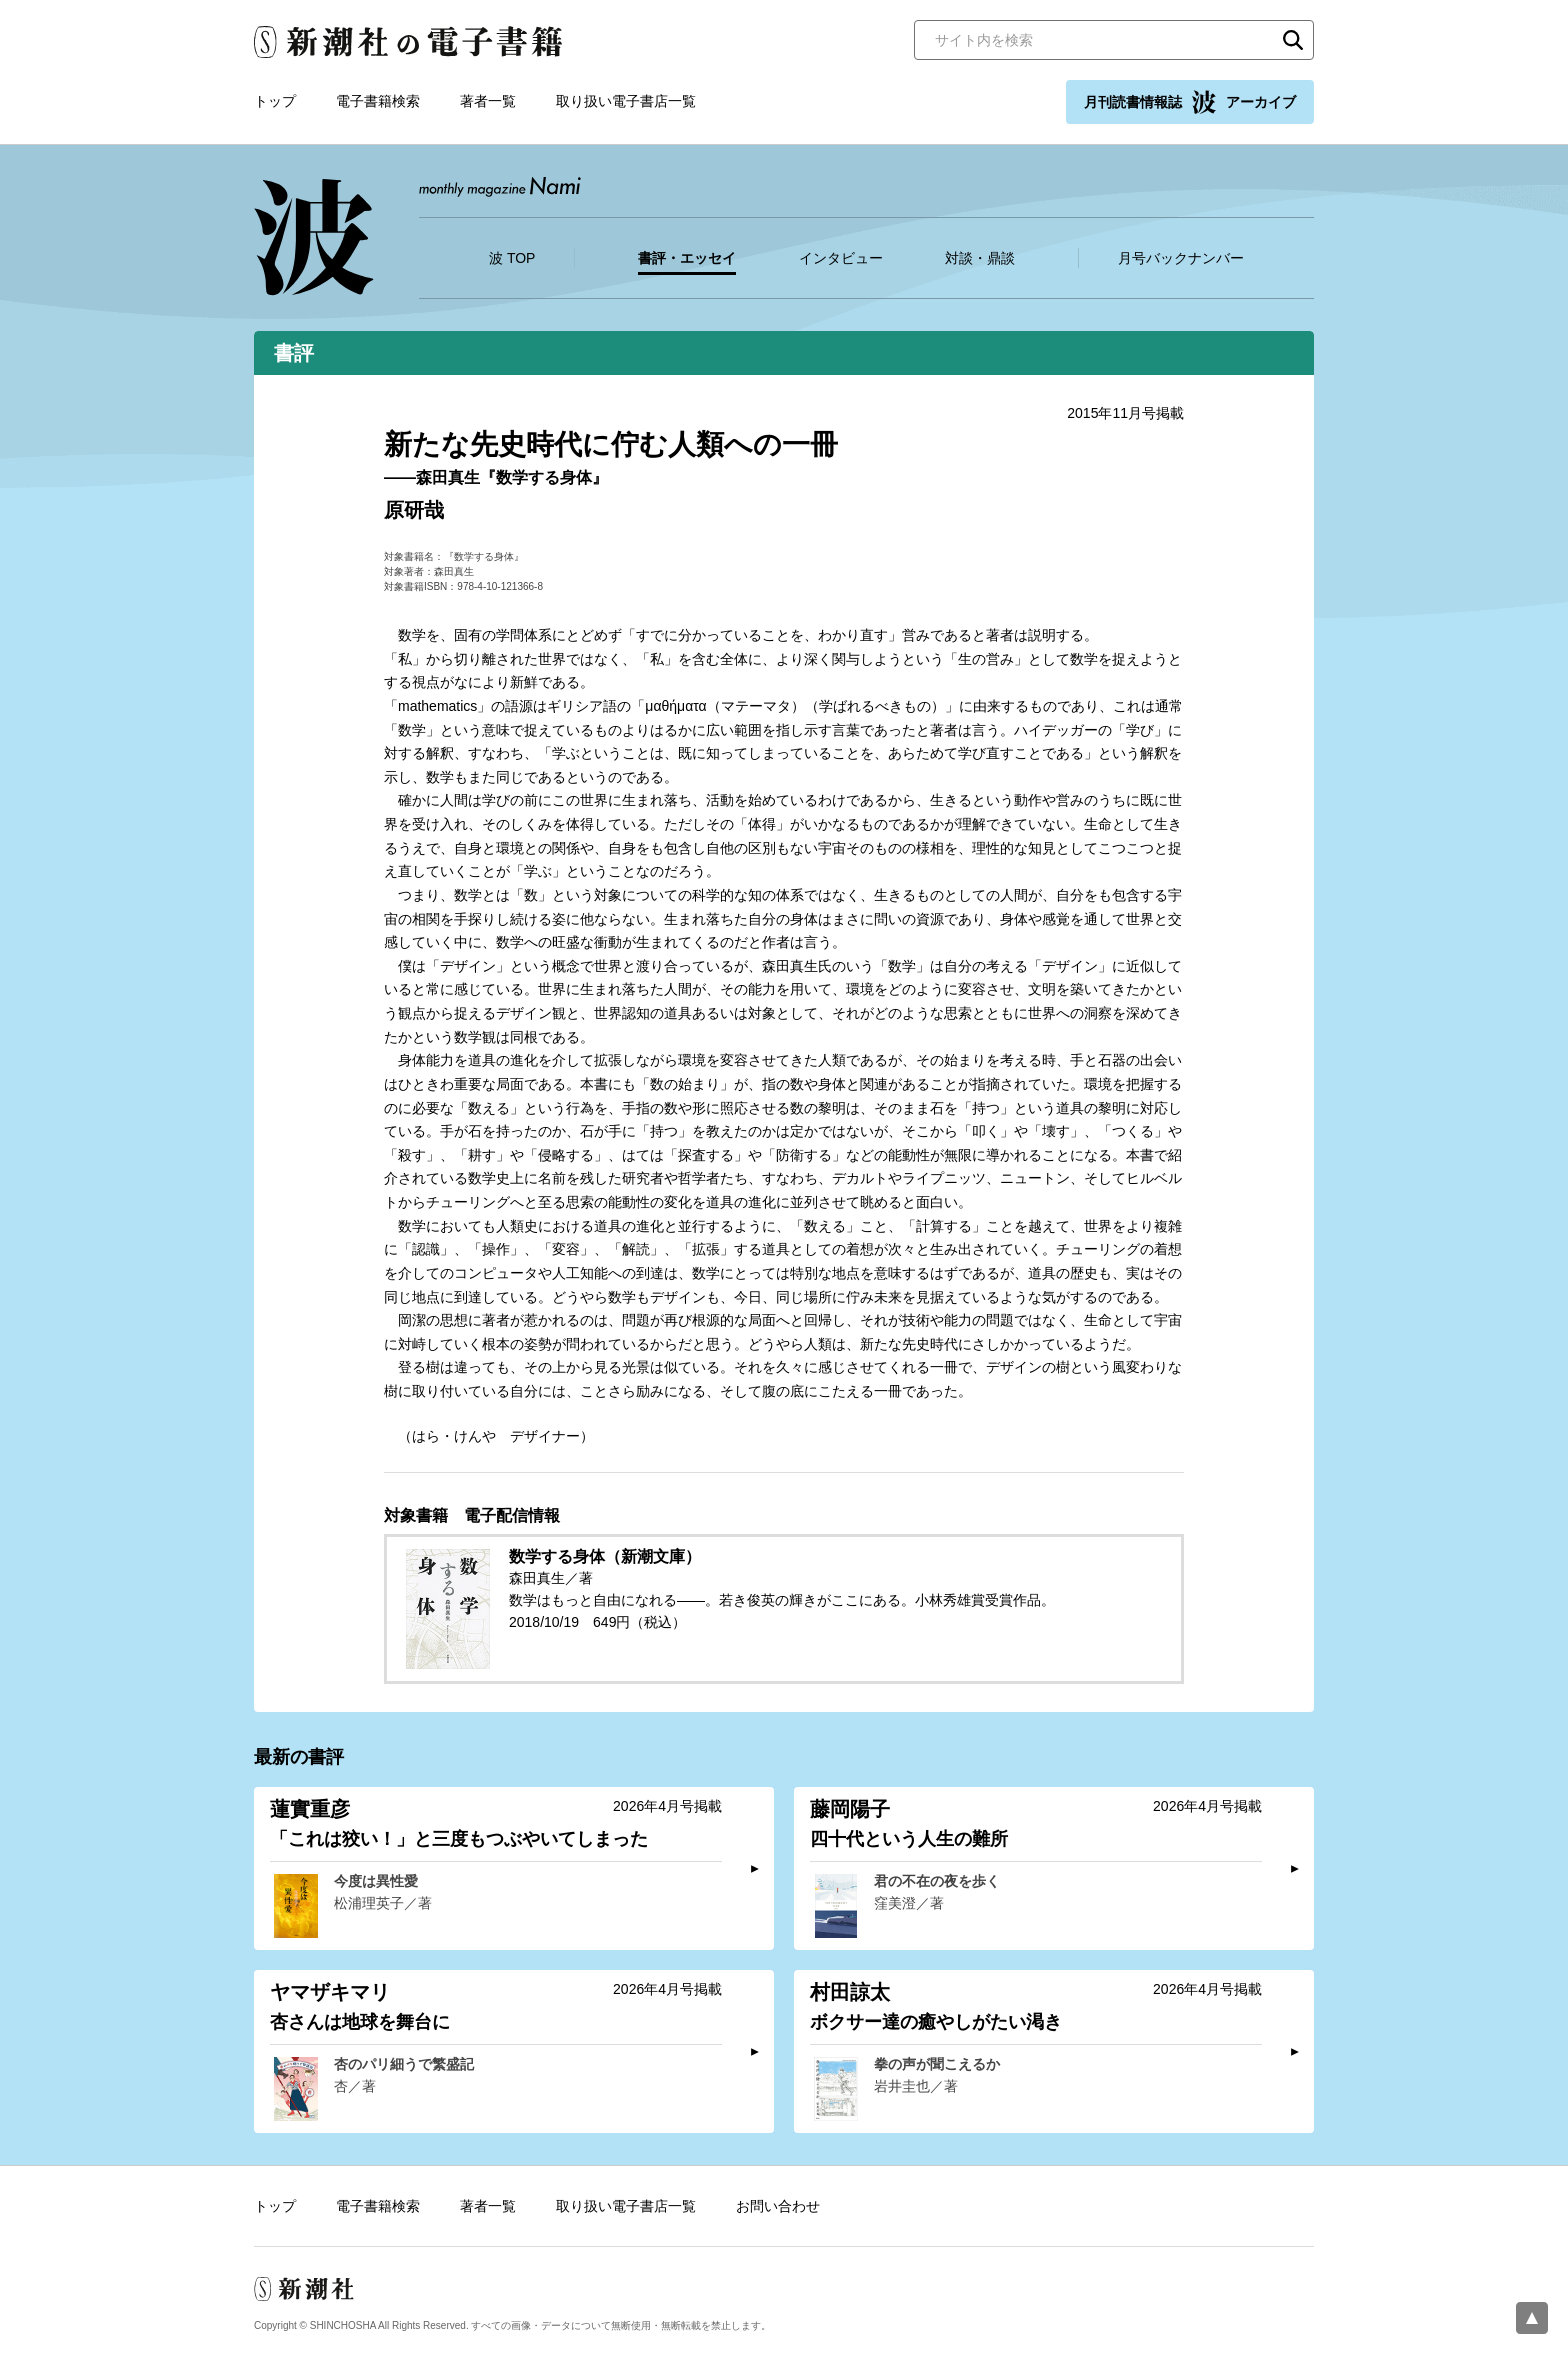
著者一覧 (488, 101)
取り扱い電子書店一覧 (626, 101)
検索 (1293, 40)
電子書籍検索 (378, 101)
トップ (275, 101)
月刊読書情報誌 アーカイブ (1190, 102)
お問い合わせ (778, 2206)
